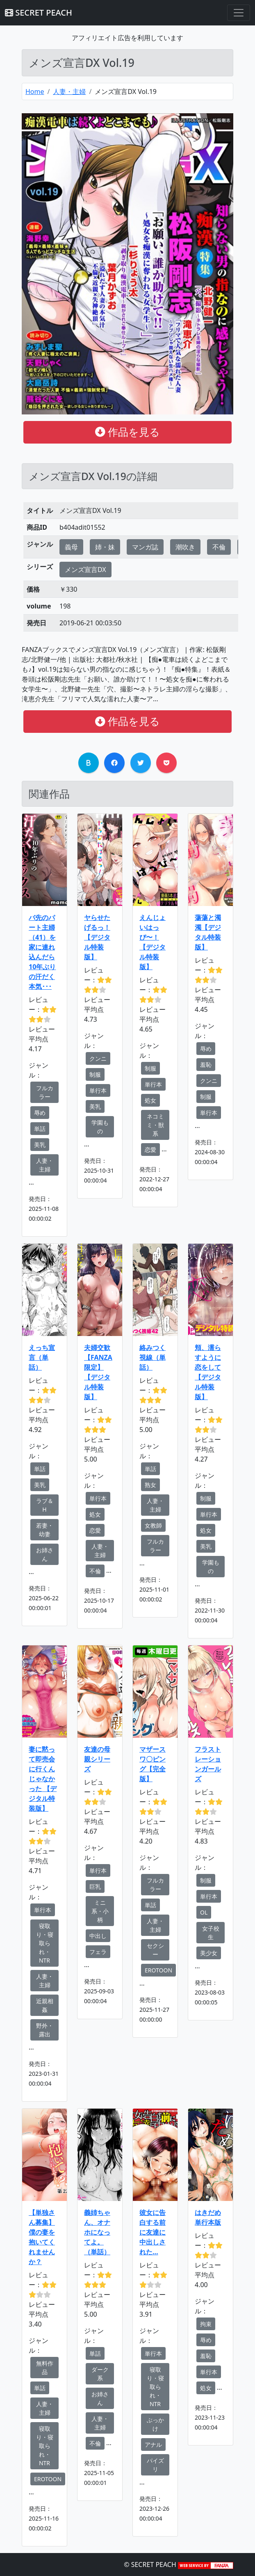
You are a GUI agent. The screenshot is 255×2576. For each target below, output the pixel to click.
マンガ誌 (145, 546)
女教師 (153, 1525)
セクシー (155, 1950)
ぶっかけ (155, 2424)
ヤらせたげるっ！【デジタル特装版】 (97, 937)
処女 (150, 1100)
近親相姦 (44, 2005)
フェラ (98, 1952)
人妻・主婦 (69, 91)
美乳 (40, 1144)
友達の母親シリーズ (97, 1759)
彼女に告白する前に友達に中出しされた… (152, 2232)
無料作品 (44, 2367)
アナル (153, 2444)
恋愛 (150, 1149)
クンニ (98, 1058)
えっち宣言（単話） (42, 1357)
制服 (95, 1074)
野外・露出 (44, 2030)
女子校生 (210, 1932)
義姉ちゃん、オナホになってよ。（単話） (97, 2232)
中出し (98, 1936)
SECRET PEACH (38, 12)
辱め (40, 1112)
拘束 (206, 2324)
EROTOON (158, 1970)
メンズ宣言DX (85, 569)
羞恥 (206, 1064)
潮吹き (185, 546)
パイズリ (155, 2465)
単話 (40, 1128)
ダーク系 (100, 2374)
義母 (71, 546)
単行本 (98, 1090)
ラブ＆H (44, 1505)
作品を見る (127, 432)
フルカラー (44, 1092)
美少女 (208, 1953)
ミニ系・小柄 (100, 1911)
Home (34, 91)
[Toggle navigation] (238, 13)
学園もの (100, 1127)
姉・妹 (105, 546)
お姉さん (44, 1554)
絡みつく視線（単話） (152, 1357)
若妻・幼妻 (44, 1529)
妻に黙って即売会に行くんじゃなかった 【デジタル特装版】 (43, 1779)
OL (203, 1912)
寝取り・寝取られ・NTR (44, 1943)
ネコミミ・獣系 (155, 1124)
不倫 (218, 546)
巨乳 (95, 1886)
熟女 (150, 1485)
